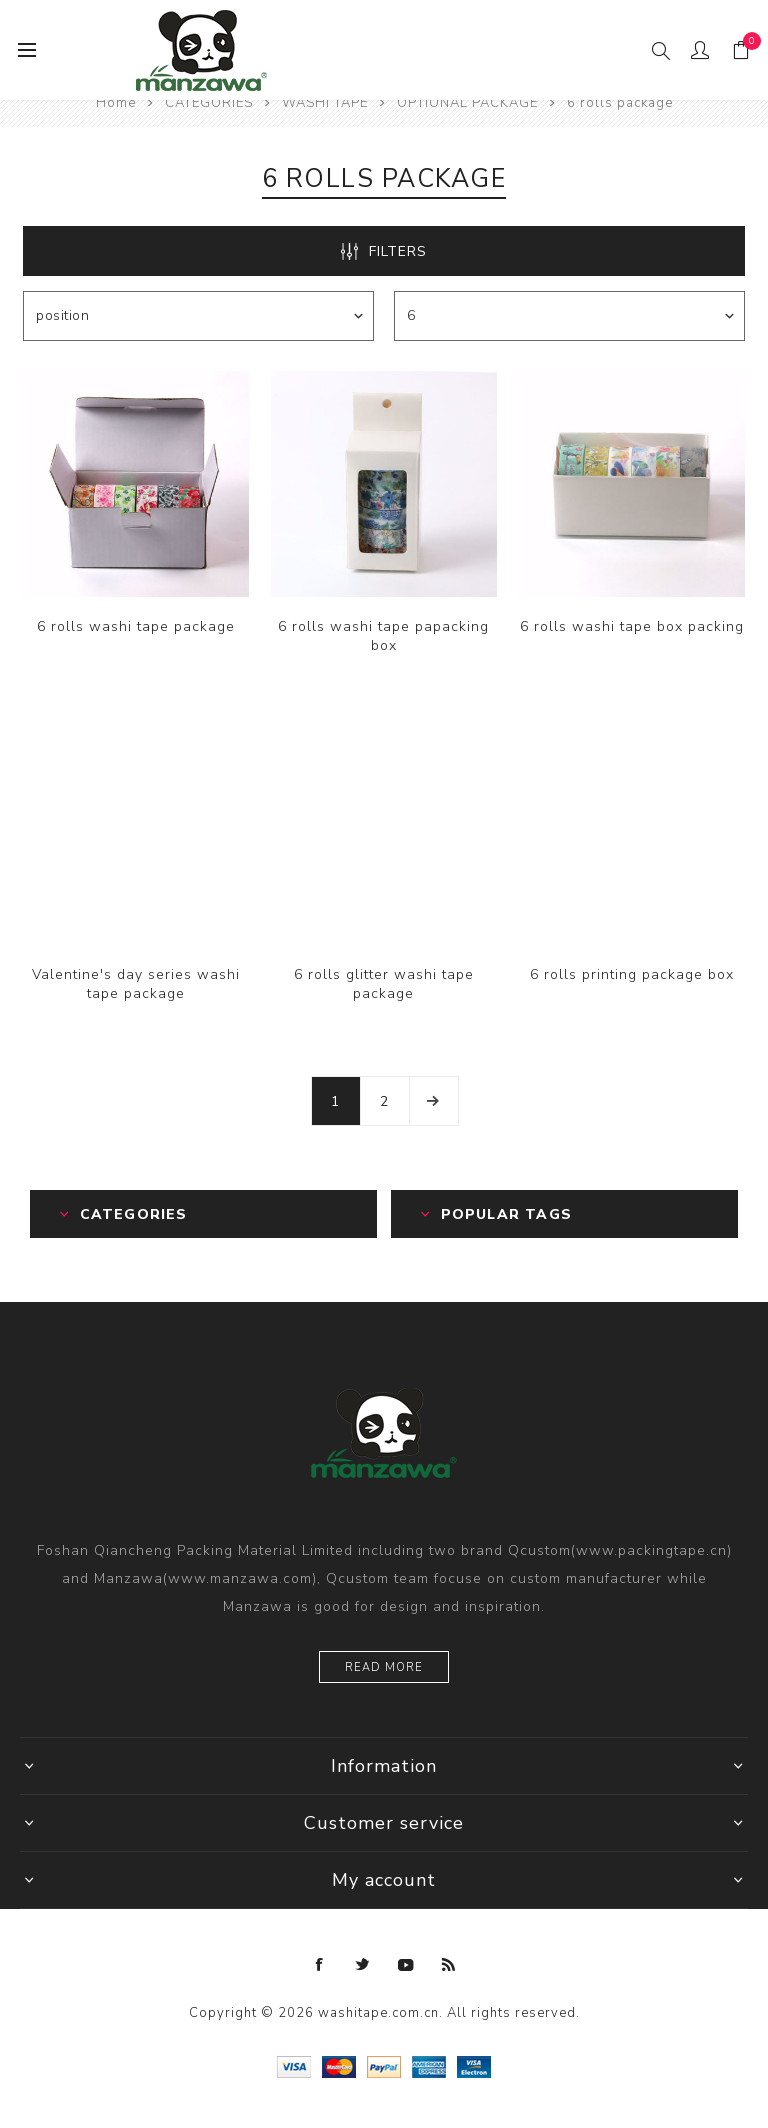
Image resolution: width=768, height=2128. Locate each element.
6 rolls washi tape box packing (632, 626)
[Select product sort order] (198, 316)
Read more (384, 1667)
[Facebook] (320, 1965)
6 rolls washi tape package (136, 626)
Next (434, 1101)
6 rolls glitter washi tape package (384, 984)
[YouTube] (406, 1965)
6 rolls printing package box (632, 974)
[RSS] (449, 1965)
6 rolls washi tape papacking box (383, 636)
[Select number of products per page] (569, 316)
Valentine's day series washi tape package (136, 984)
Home (116, 103)
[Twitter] (363, 1965)
